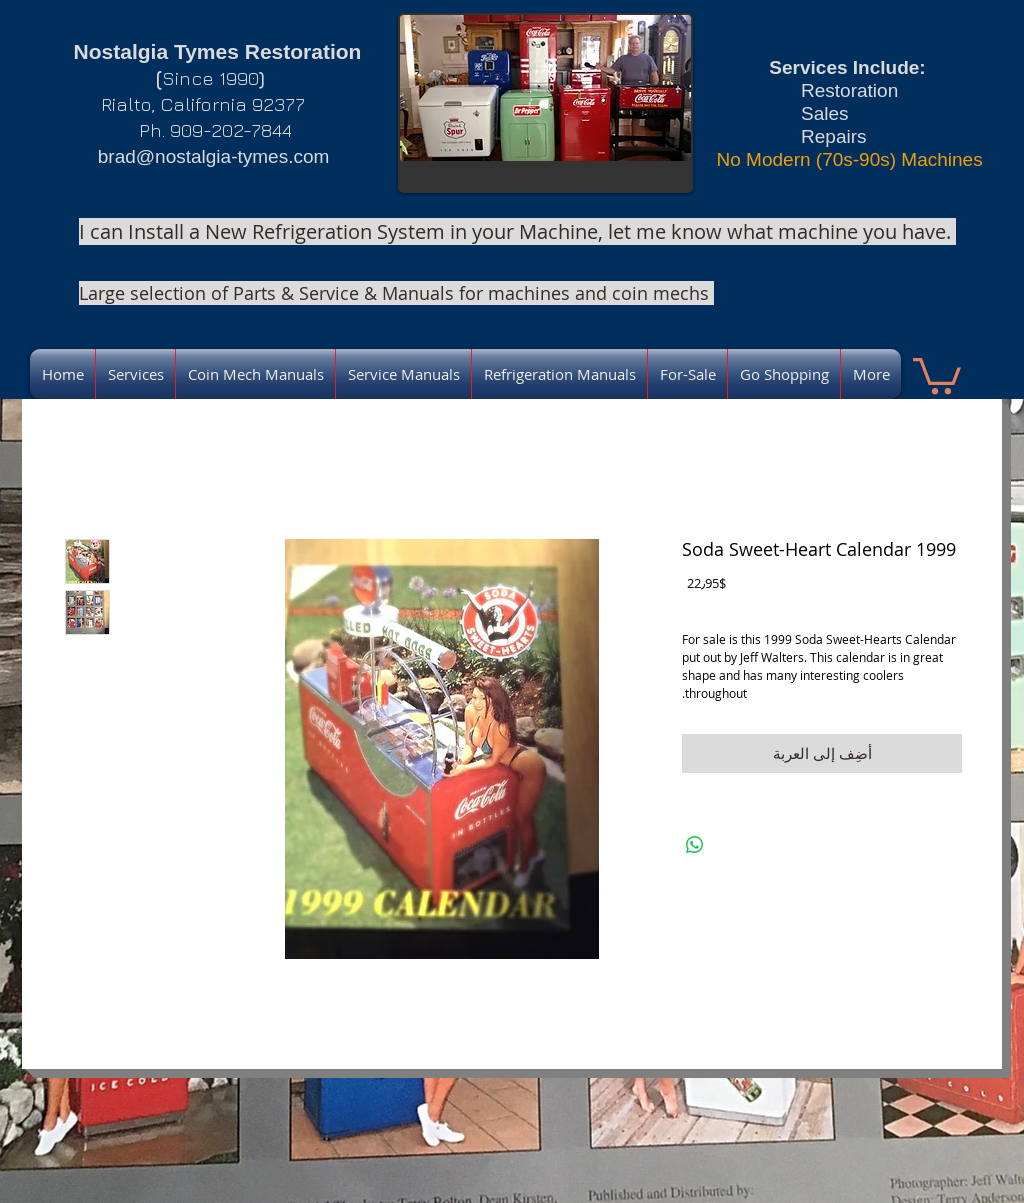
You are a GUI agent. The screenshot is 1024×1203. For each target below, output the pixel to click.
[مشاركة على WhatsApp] (695, 845)
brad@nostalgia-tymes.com (214, 156)
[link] (937, 374)
